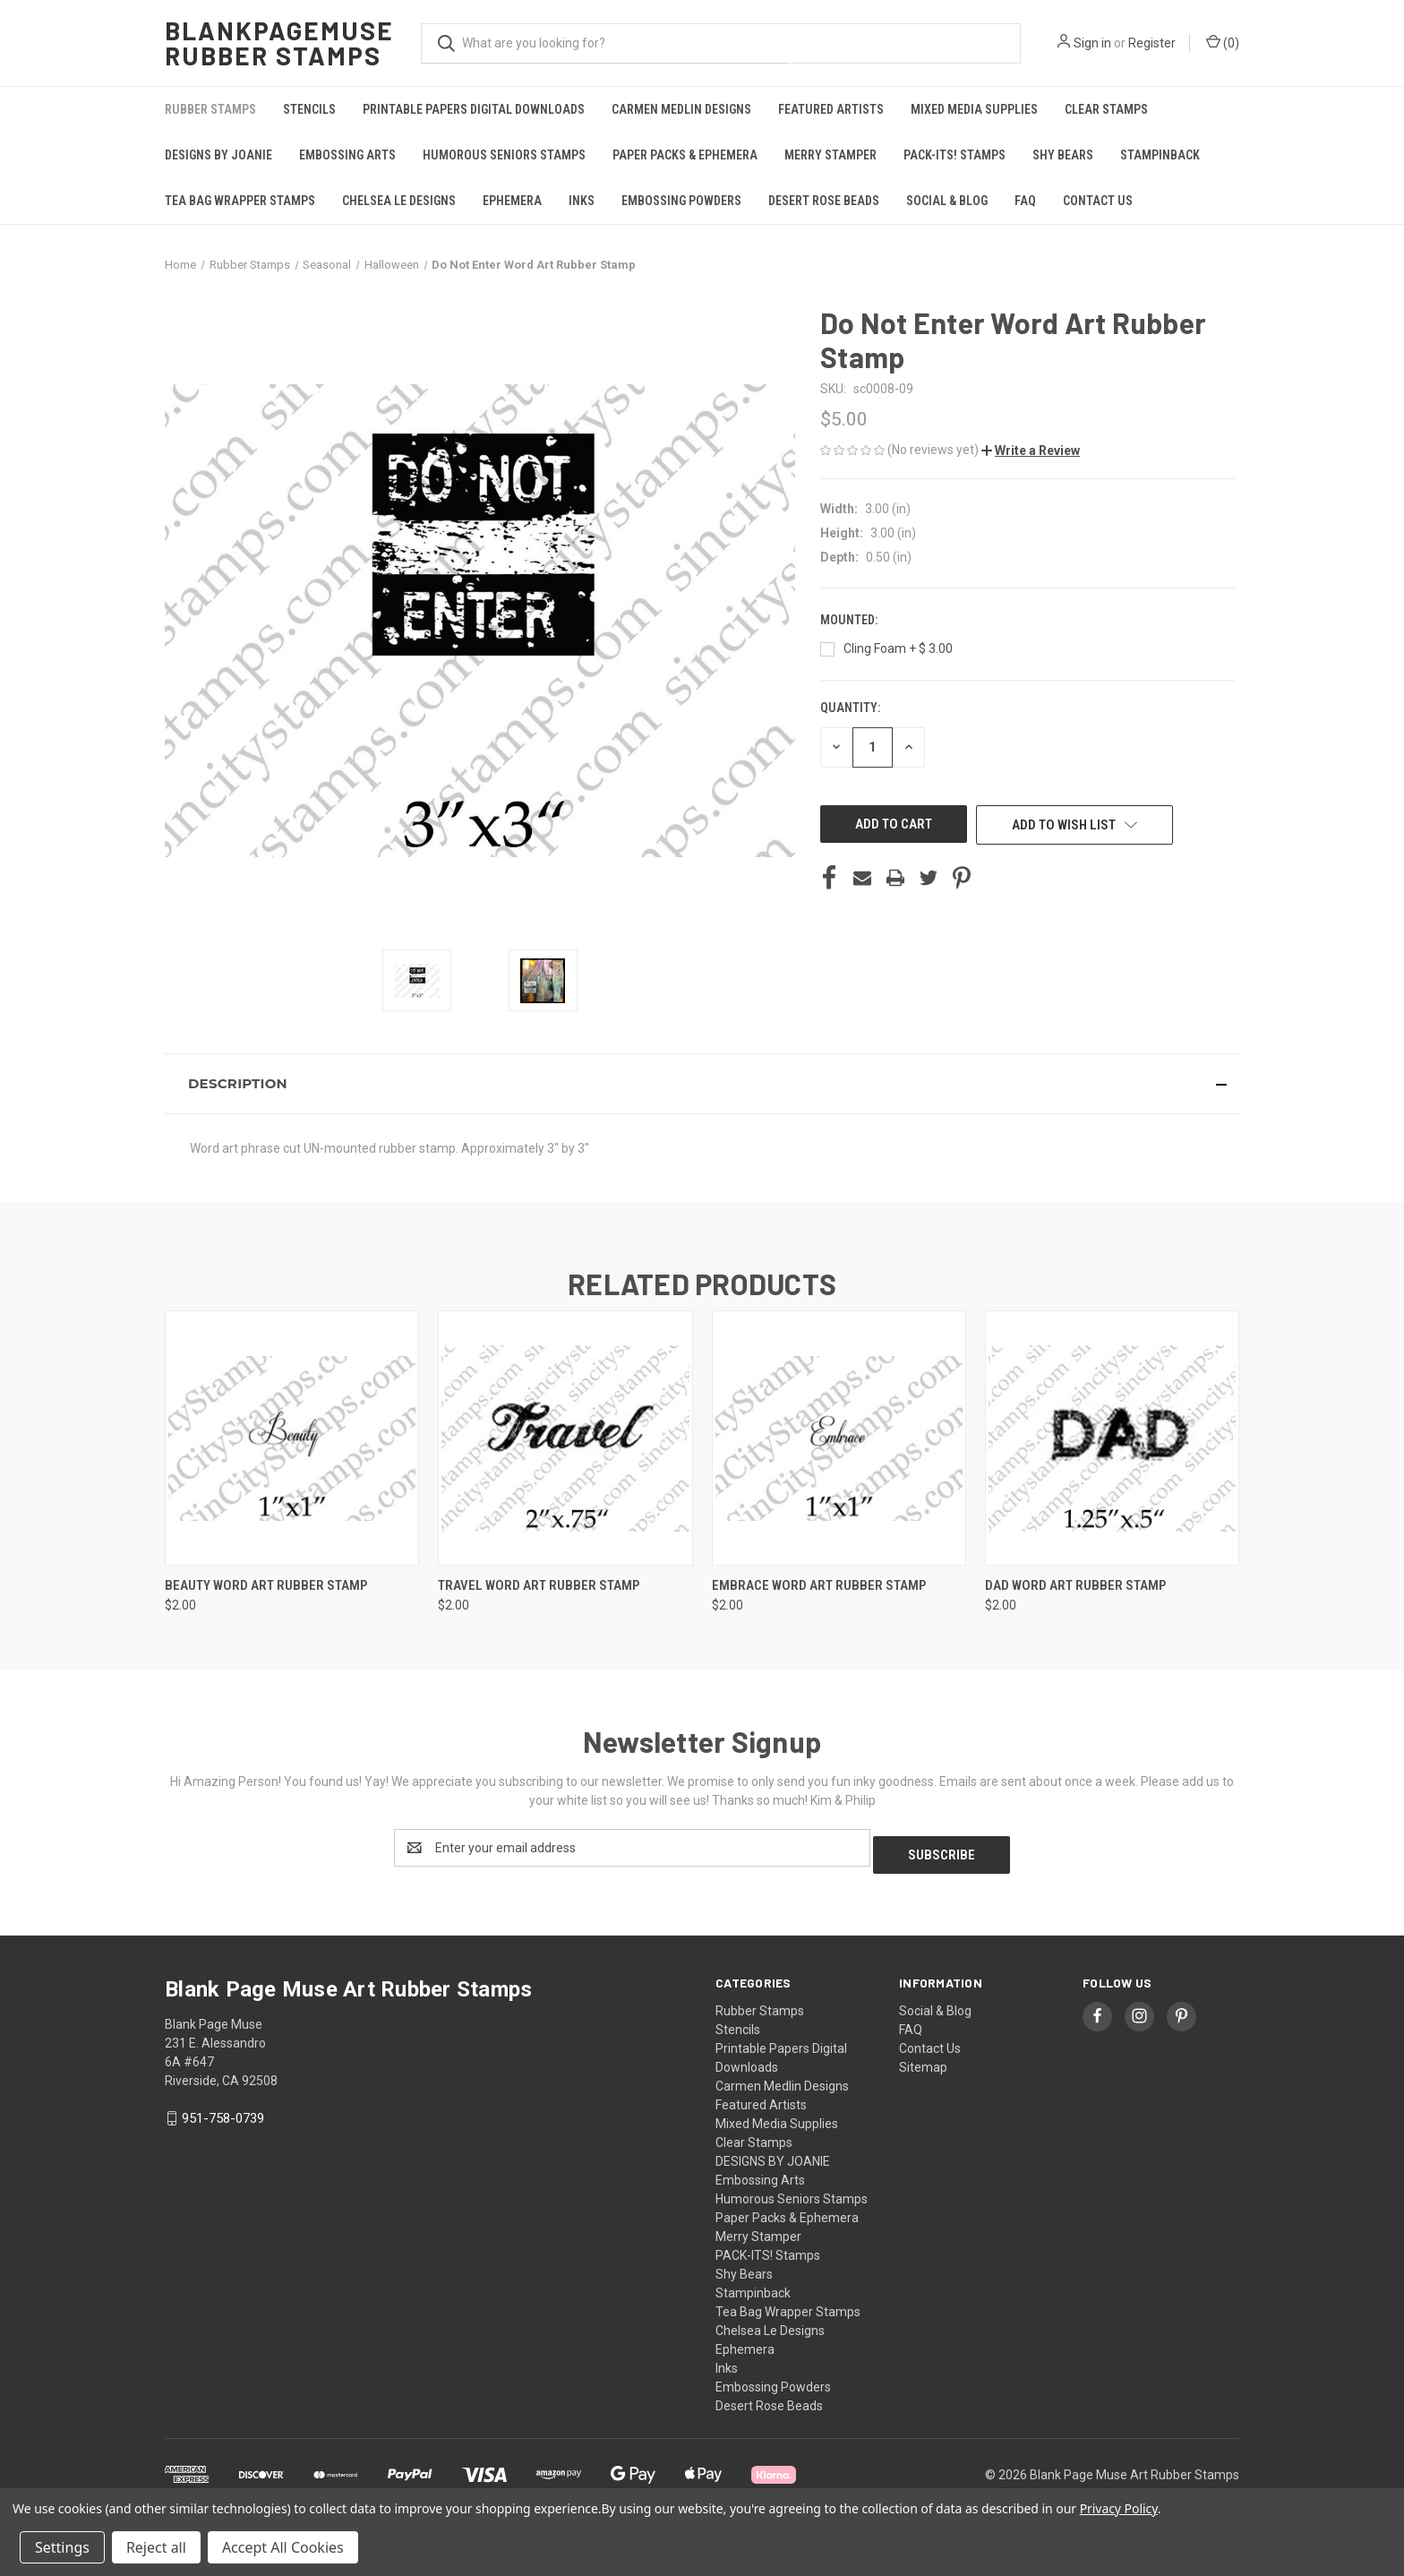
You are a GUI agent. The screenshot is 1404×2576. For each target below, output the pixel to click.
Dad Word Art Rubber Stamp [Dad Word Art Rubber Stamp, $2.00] (1075, 1585)
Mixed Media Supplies (974, 109)
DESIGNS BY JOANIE (218, 155)
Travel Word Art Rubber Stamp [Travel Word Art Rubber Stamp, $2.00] (538, 1585)
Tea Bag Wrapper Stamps (240, 200)
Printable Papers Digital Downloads (474, 109)
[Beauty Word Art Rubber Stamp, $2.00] (291, 1438)
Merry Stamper (830, 155)
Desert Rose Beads (823, 200)
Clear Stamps (1106, 109)
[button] (1030, 450)
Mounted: (850, 620)
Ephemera (512, 200)
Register (1152, 43)
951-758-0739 (223, 2111)
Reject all (156, 2547)
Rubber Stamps (210, 109)
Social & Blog (947, 200)
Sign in (1092, 43)
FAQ (1025, 200)
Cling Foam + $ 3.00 (898, 648)
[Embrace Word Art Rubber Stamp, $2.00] (839, 1438)
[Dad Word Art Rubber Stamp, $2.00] (1112, 1438)
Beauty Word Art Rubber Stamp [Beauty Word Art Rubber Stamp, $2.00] (266, 1585)
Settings (62, 2547)
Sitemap (923, 2060)
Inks (582, 200)
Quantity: (850, 707)
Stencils (309, 109)
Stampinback (1160, 155)
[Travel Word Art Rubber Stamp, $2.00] (565, 1438)
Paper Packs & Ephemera (685, 155)
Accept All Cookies (283, 2547)
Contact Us (1098, 200)
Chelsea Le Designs (399, 200)
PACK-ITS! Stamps (954, 155)
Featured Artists (831, 109)
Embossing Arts (347, 155)
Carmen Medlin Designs (681, 109)
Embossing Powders (681, 200)
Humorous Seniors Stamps (504, 155)
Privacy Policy (1119, 2508)
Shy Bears (1062, 155)
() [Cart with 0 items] (1222, 42)
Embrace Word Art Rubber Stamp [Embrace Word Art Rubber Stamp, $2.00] (819, 1585)
